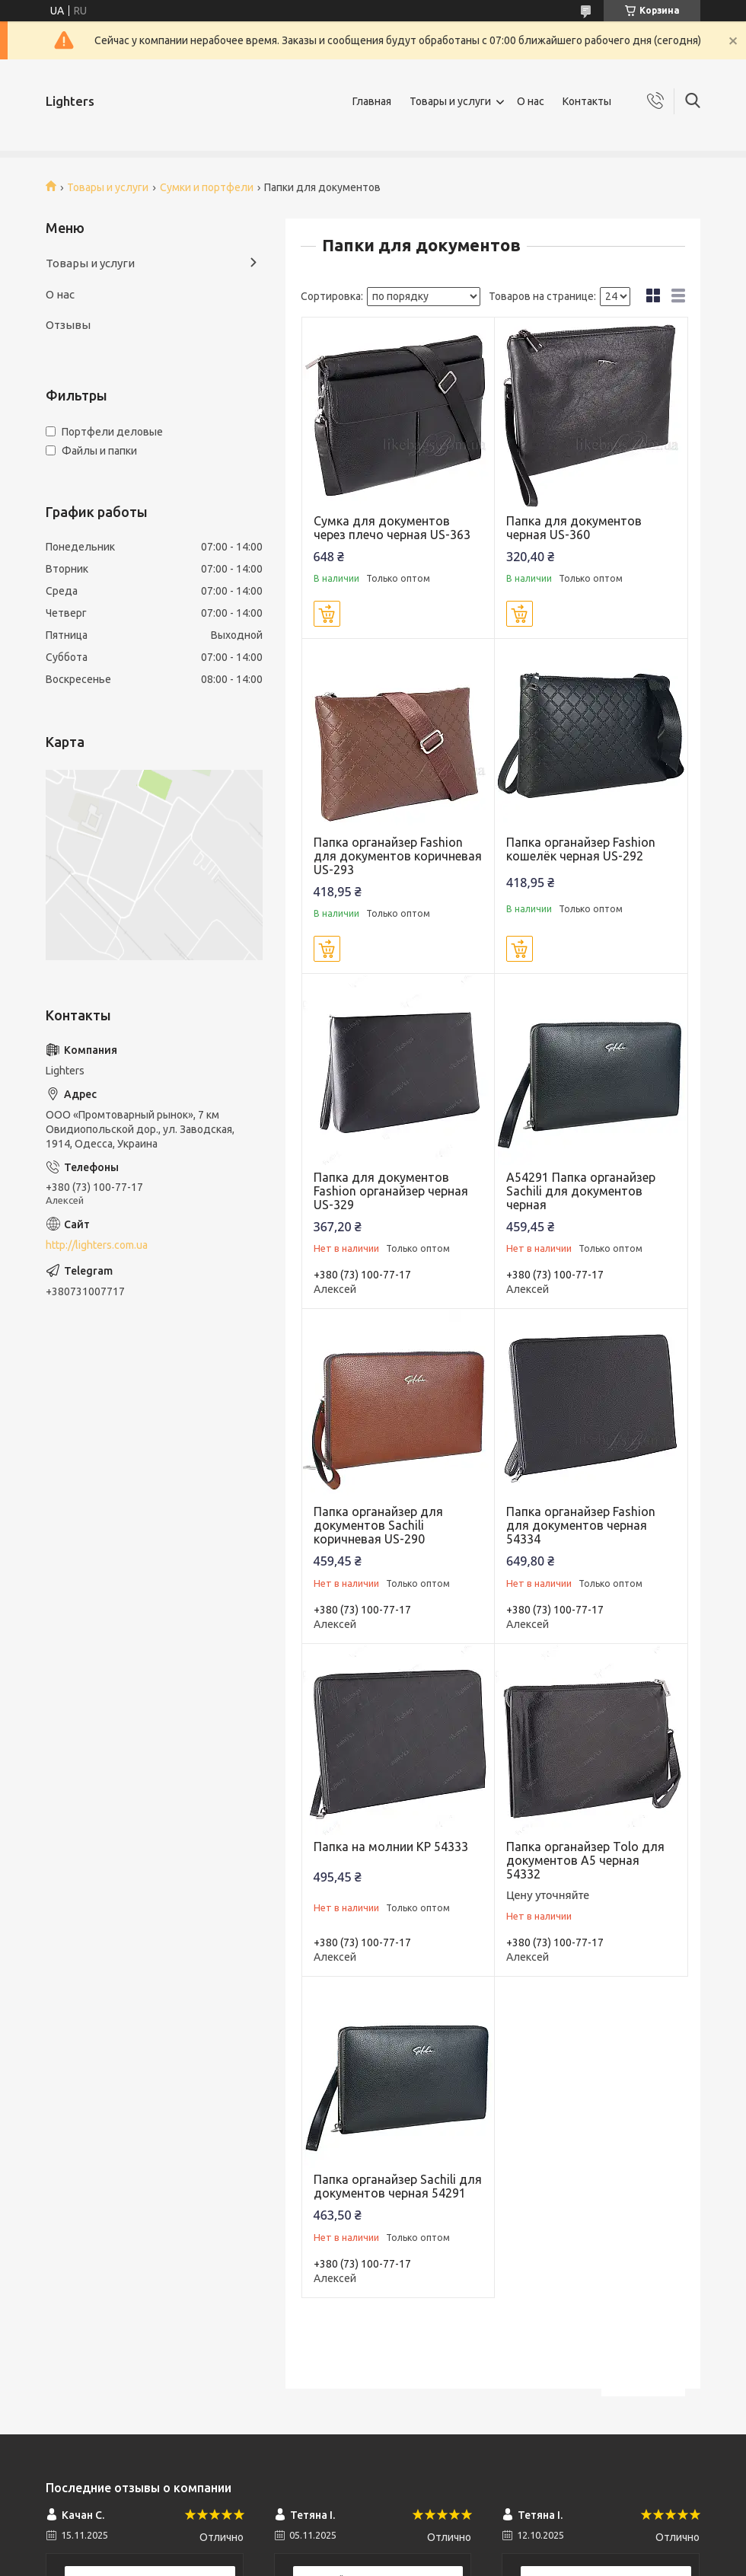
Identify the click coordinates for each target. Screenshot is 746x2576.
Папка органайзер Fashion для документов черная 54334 (580, 1525)
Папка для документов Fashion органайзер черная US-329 (391, 1190)
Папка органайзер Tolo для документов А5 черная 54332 (585, 1860)
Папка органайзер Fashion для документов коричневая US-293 (398, 855)
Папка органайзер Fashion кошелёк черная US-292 (580, 849)
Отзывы (68, 324)
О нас (530, 101)
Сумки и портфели (206, 187)
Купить (327, 614)
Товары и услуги (450, 101)
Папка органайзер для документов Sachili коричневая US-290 (378, 1525)
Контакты (587, 101)
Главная (371, 101)
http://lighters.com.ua (97, 1245)
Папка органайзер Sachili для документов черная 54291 (398, 2186)
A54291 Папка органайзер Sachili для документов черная (580, 1190)
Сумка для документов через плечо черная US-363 (392, 527)
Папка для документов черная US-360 (574, 527)
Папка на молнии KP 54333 (391, 1846)
